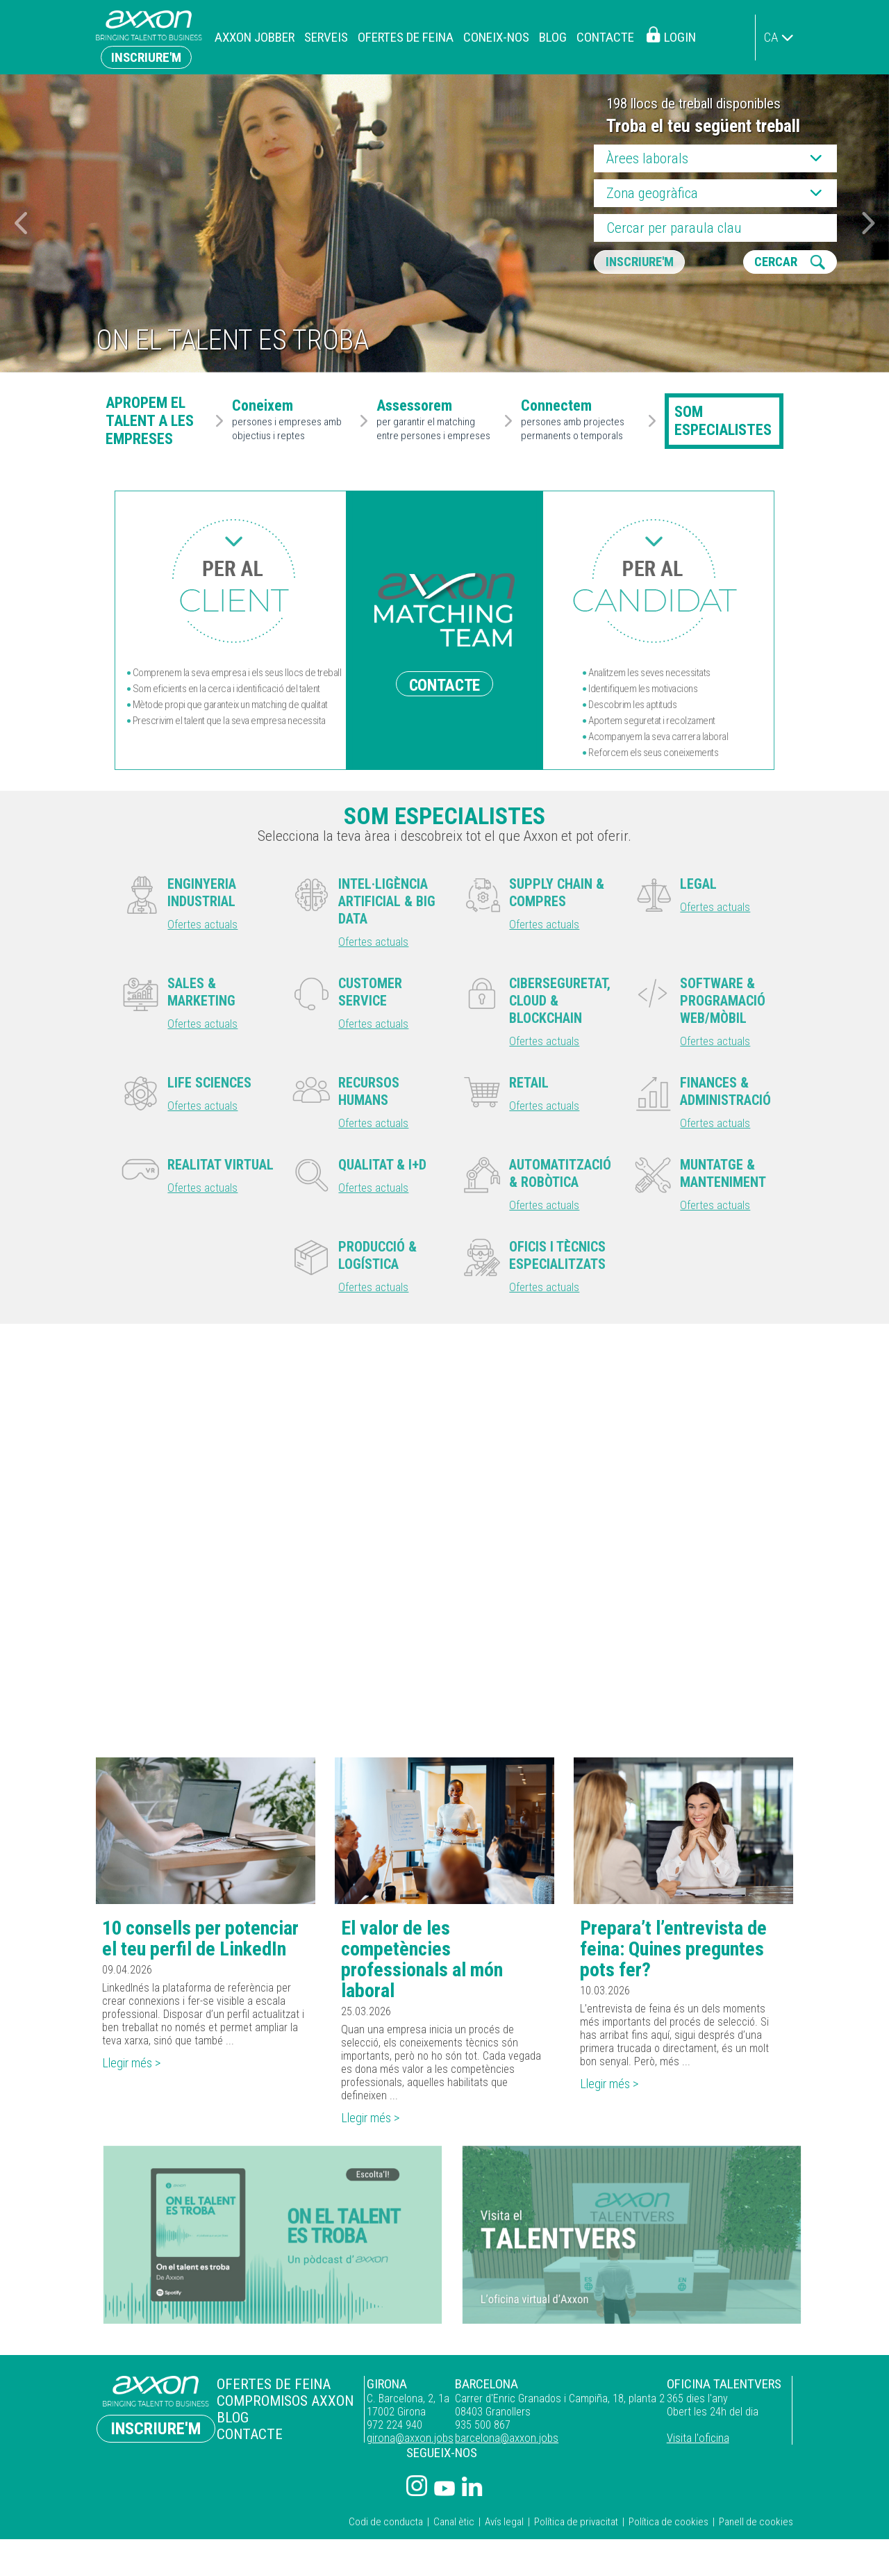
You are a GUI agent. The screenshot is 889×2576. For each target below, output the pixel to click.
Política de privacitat (576, 2528)
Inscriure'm (146, 57)
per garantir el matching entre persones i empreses (437, 420)
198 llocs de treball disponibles (693, 103)
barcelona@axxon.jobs (496, 2444)
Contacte (605, 37)
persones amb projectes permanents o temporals (582, 420)
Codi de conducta (386, 2528)
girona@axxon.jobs (395, 2444)
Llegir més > (135, 2068)
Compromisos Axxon (274, 2406)
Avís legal (504, 2528)
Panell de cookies (756, 2528)
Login (680, 37)
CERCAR (779, 262)
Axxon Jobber (254, 37)
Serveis (326, 37)
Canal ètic (453, 2528)
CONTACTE (444, 683)
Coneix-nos (496, 37)
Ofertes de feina (406, 37)
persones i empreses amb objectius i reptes (293, 420)
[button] (868, 223)
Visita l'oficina (694, 2444)
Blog (553, 37)
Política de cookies (668, 2528)
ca (771, 37)
